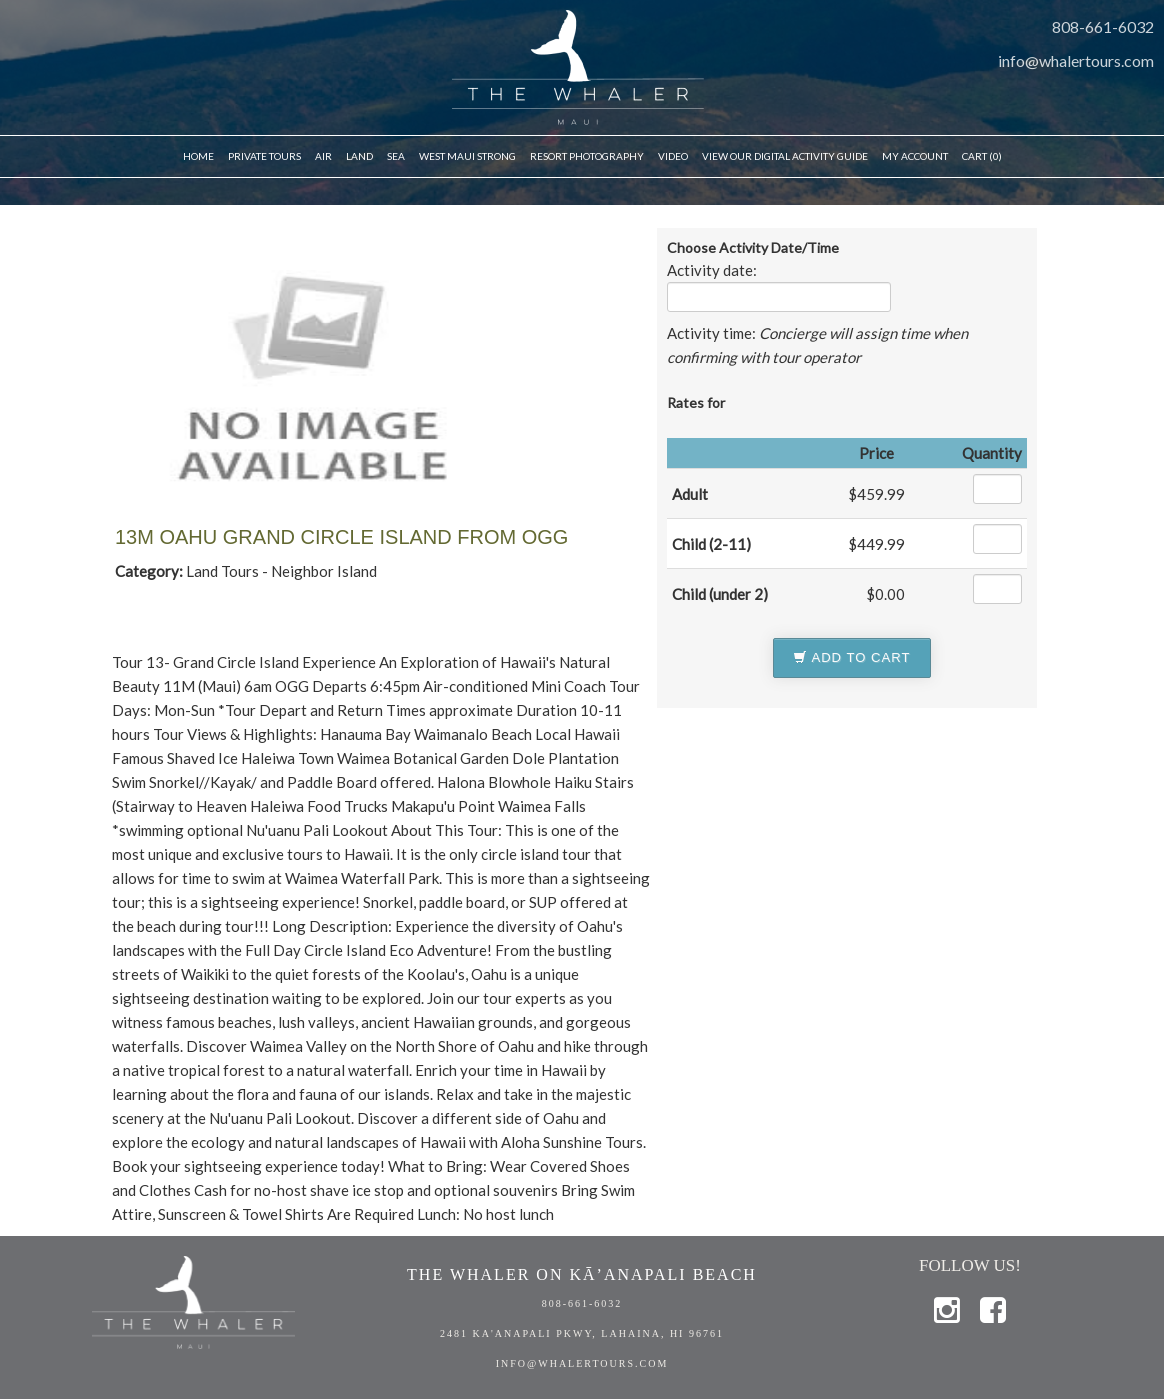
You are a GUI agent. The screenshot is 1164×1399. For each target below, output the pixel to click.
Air (323, 156)
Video (673, 156)
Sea (396, 156)
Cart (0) (982, 156)
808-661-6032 (1103, 26)
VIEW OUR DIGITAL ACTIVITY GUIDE (785, 156)
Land (359, 156)
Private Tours (264, 156)
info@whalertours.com (1076, 60)
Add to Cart (851, 657)
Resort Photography (587, 156)
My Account (915, 156)
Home (198, 156)
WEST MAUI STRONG (467, 156)
